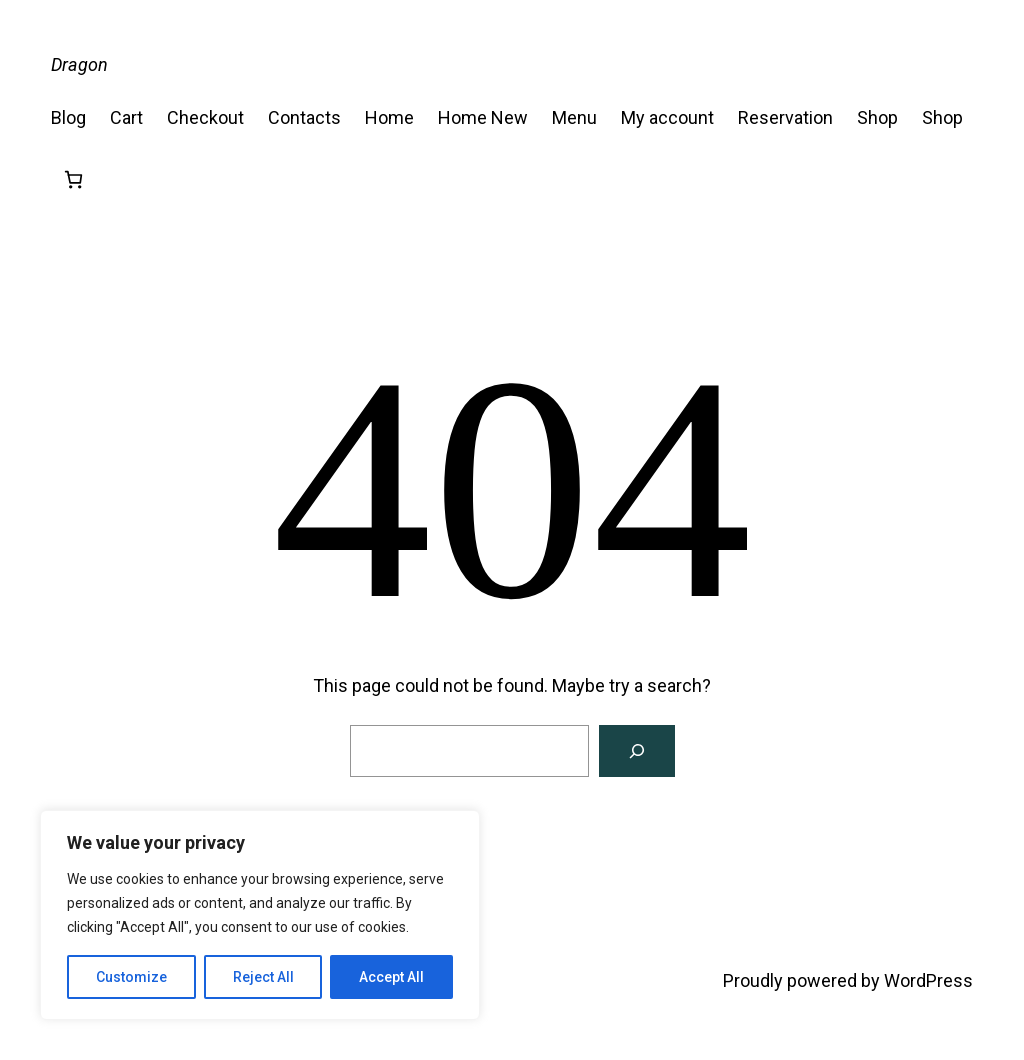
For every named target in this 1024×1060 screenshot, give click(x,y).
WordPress (928, 980)
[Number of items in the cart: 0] (73, 179)
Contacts (304, 117)
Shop (877, 117)
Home (389, 117)
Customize (131, 977)
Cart (126, 117)
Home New (483, 117)
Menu (574, 117)
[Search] (637, 751)
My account (667, 117)
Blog (68, 117)
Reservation (785, 117)
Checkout (205, 117)
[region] (260, 915)
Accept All (391, 977)
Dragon (79, 64)
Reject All (263, 977)
